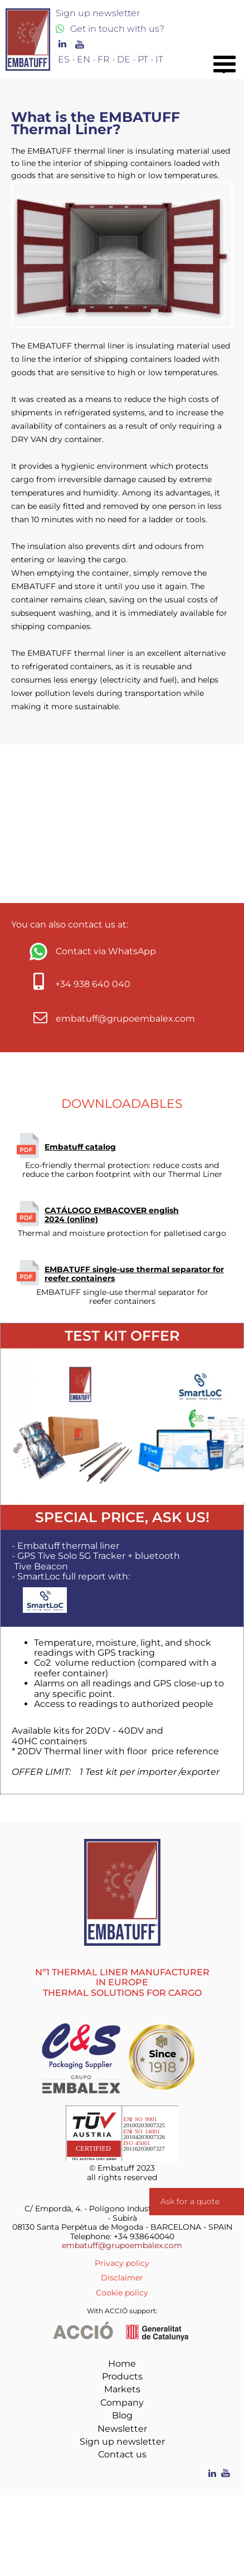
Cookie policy (122, 2293)
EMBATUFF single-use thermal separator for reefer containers (134, 1273)
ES (64, 59)
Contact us (122, 2454)
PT (143, 59)
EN (83, 59)
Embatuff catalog (80, 1147)
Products (122, 2376)
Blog (122, 2415)
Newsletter (122, 2428)
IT (159, 59)
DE (123, 59)
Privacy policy (122, 2263)
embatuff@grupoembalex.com (122, 2245)
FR (103, 59)
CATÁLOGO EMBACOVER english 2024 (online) (112, 1214)
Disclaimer (122, 2278)
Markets (122, 2389)
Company (122, 2402)
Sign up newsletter (122, 2441)
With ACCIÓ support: (122, 2311)
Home (122, 2363)
